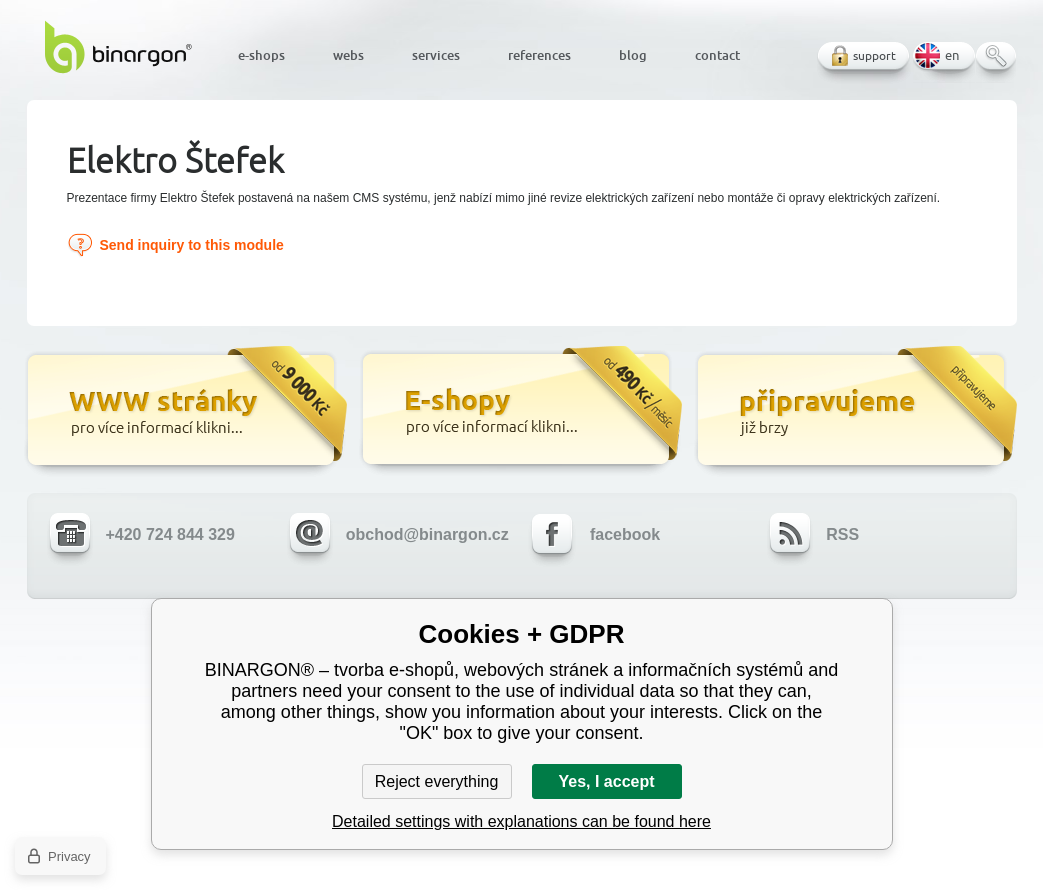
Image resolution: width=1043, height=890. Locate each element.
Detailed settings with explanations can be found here (521, 821)
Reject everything (437, 781)
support (874, 55)
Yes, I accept (606, 781)
